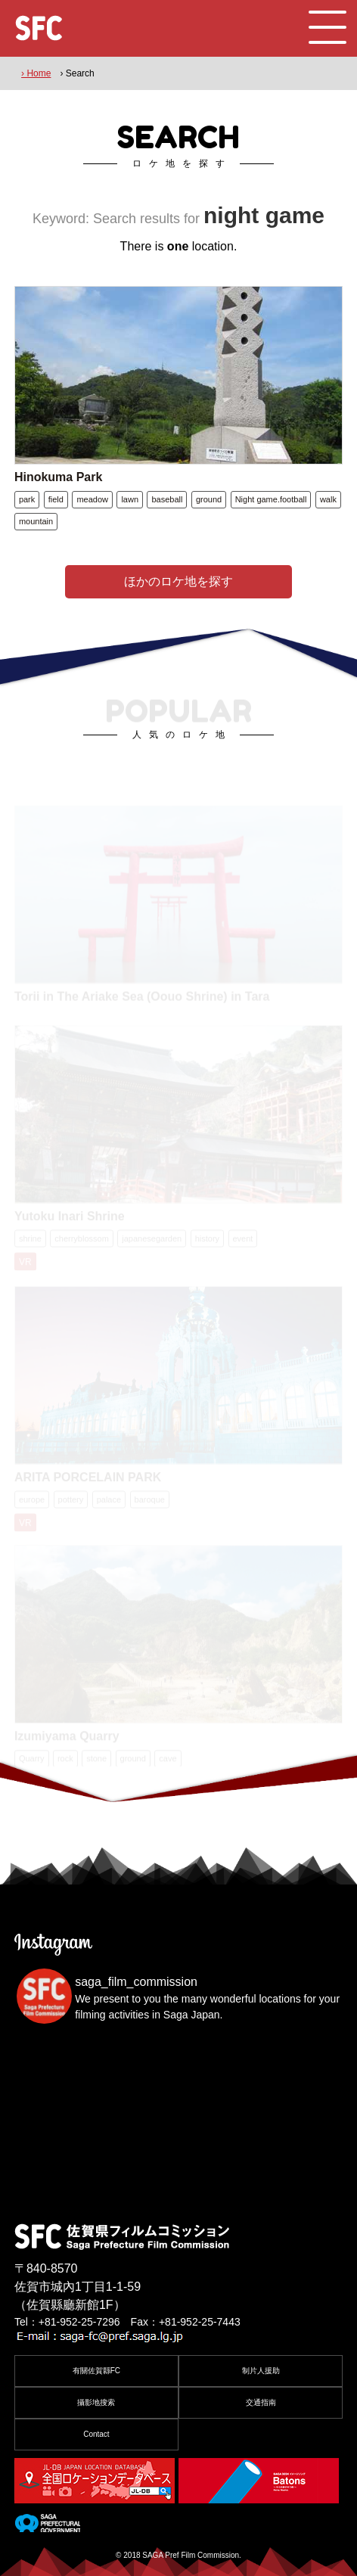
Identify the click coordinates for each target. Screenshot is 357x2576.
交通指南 (261, 2402)
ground (209, 499)
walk (328, 499)
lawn (129, 499)
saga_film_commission (136, 1981)
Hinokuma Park (58, 477)
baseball (166, 499)
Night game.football (271, 499)
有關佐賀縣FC (96, 2370)
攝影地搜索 (96, 2402)
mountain (36, 521)
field (56, 499)
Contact (96, 2434)
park (27, 499)
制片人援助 (261, 2370)
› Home (36, 73)
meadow (92, 499)
